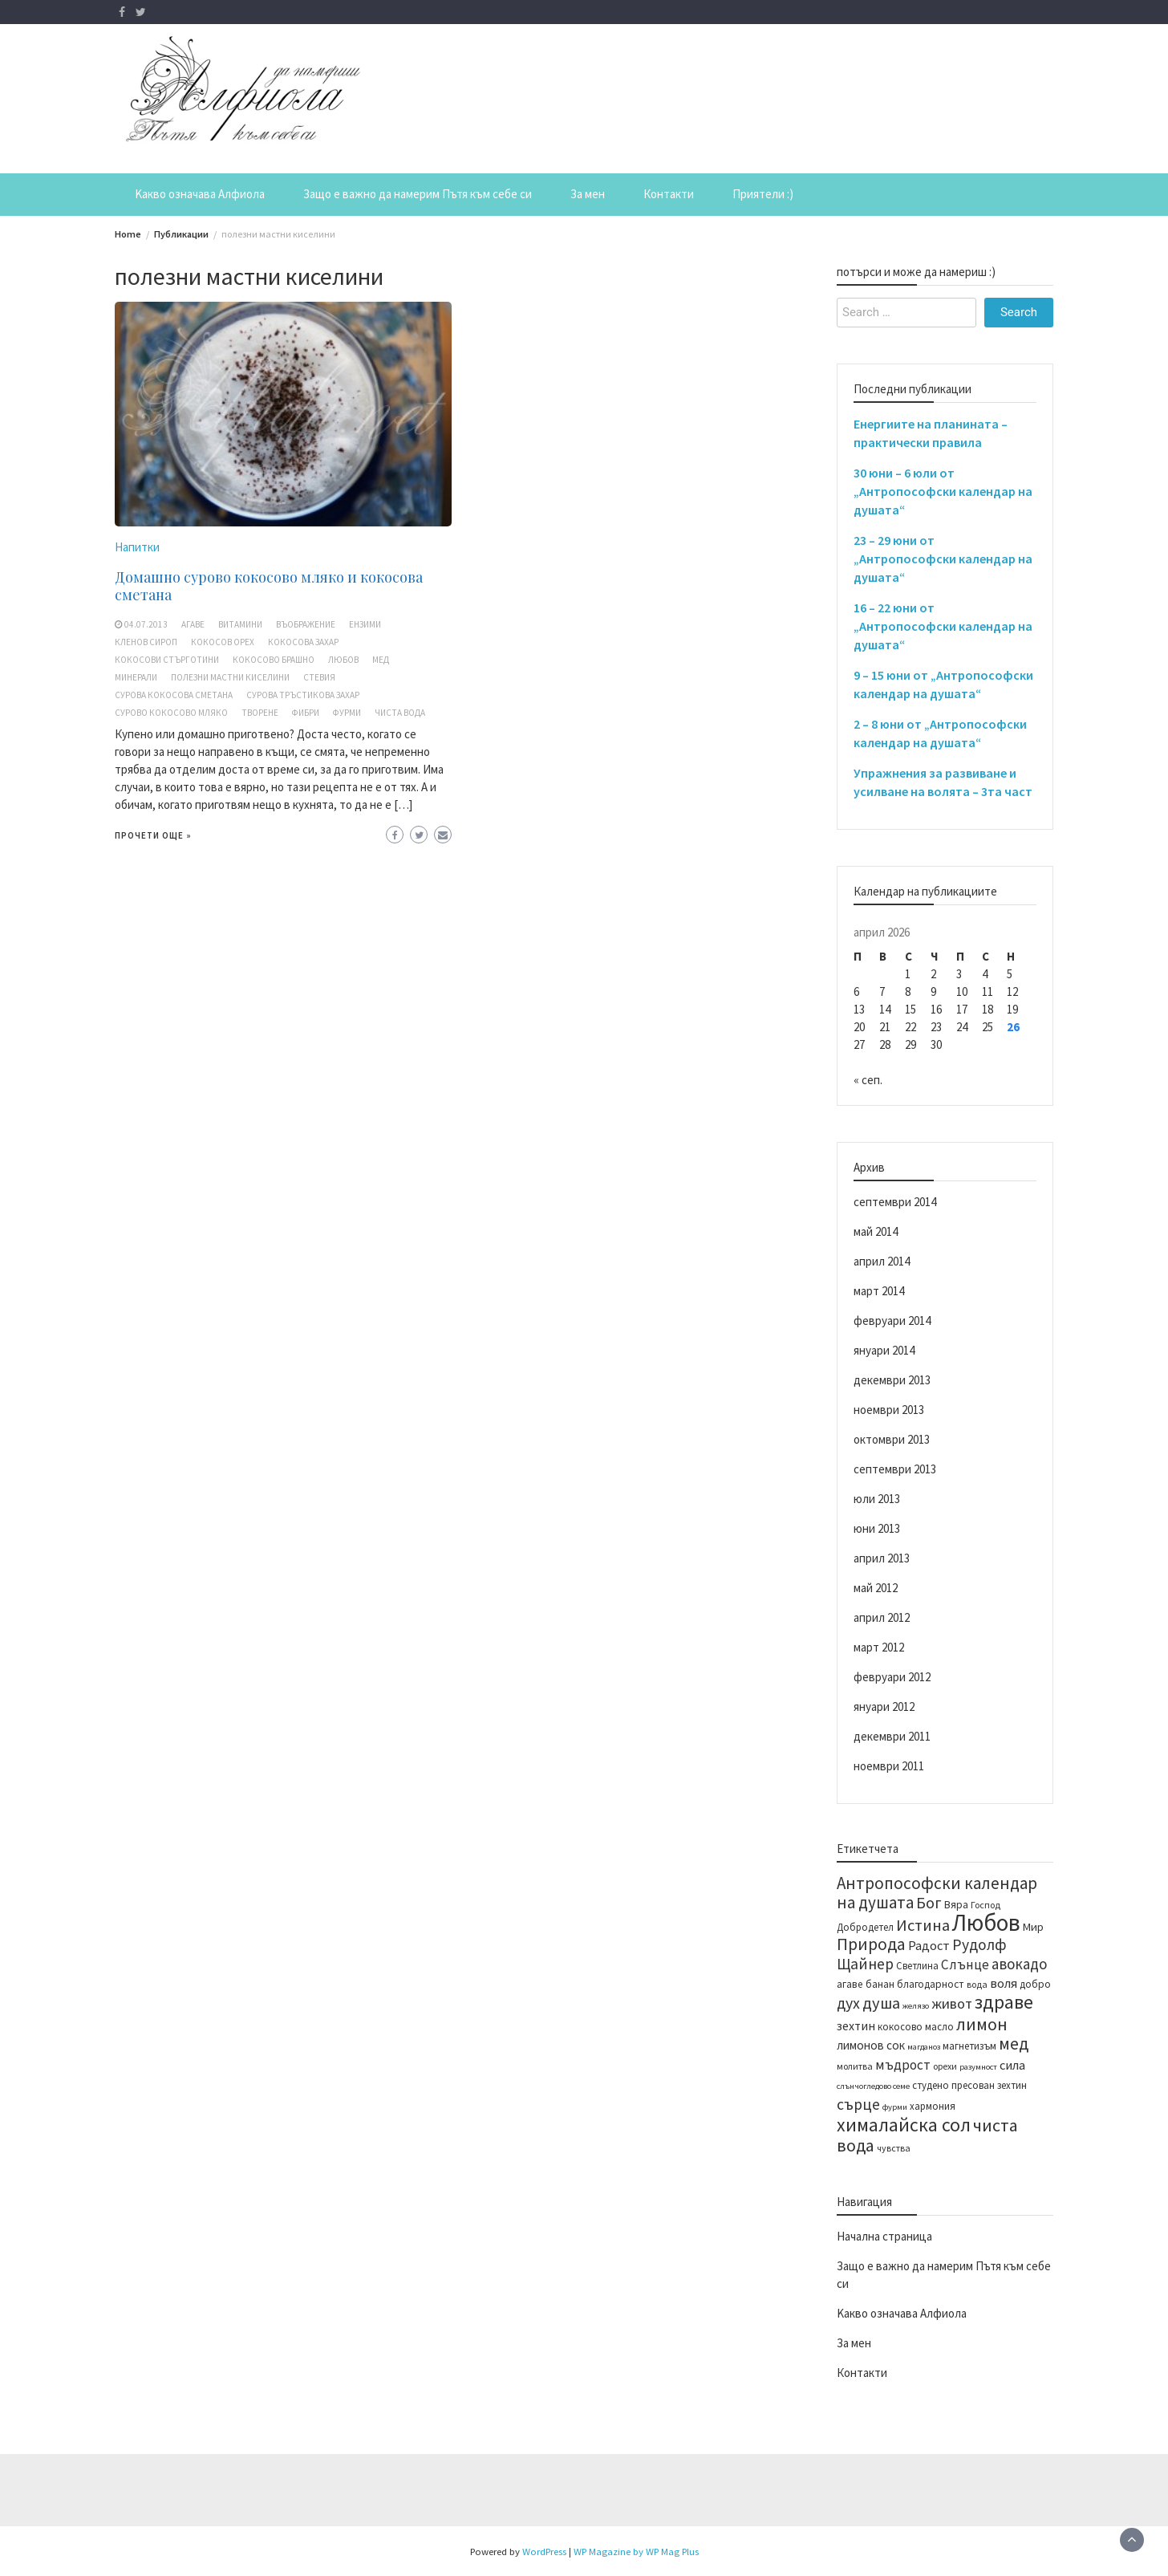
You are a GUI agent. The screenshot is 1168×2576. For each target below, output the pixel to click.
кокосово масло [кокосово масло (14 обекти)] (916, 2026)
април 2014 (882, 1261)
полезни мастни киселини (230, 677)
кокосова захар (303, 642)
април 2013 (882, 1558)
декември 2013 (892, 1380)
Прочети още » (153, 835)
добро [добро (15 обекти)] (1035, 1984)
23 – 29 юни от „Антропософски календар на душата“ (943, 558)
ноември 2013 (889, 1409)
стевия (319, 677)
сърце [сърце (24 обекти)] (858, 2104)
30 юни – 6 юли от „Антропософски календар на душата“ (943, 491)
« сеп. (868, 1079)
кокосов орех (222, 642)
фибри (305, 712)
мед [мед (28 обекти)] (1013, 2043)
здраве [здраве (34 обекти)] (1004, 2002)
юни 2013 (877, 1528)
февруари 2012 (892, 1676)
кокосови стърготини (167, 659)
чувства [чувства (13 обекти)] (893, 2148)
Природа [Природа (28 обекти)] (871, 1944)
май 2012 (876, 1587)
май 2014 (876, 1231)
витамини (240, 624)
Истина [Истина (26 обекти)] (923, 1925)
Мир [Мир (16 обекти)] (1033, 1927)
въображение (305, 624)
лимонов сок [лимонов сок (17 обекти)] (871, 2045)
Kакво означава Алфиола (200, 193)
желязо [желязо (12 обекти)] (915, 2006)
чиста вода (400, 712)
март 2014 (879, 1290)
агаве (193, 624)
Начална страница (884, 2236)
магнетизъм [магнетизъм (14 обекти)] (969, 2045)
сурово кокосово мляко (171, 712)
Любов (343, 659)
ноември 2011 (889, 1766)
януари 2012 (884, 1706)
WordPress (544, 2551)
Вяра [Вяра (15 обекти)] (956, 1905)
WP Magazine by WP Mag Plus (636, 2551)
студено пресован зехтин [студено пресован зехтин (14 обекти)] (969, 2084)
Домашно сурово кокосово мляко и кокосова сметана (269, 585)
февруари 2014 (892, 1320)
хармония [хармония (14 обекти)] (932, 2105)
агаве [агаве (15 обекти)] (850, 1984)
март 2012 (879, 1647)
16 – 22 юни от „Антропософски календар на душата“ (943, 625)
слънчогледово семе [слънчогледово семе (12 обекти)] (873, 2086)
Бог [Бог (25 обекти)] (929, 1902)
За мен (587, 193)
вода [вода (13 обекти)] (977, 1984)
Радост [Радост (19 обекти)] (929, 1945)
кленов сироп (146, 642)
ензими (365, 624)
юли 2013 (877, 1498)
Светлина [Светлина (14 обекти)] (917, 1965)
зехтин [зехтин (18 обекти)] (856, 2025)
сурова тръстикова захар (302, 695)
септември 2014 (895, 1201)
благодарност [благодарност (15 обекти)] (930, 1984)
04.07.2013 (146, 624)
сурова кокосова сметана (174, 695)
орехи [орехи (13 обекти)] (945, 2066)
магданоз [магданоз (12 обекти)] (923, 2047)
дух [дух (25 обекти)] (848, 2003)
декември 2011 (892, 1736)
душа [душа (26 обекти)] (881, 2003)
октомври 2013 (892, 1439)
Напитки (137, 547)
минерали (136, 677)
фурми (347, 712)
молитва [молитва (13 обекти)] (855, 2066)
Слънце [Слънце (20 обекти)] (965, 1964)
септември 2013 (895, 1469)
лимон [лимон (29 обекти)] (982, 2024)
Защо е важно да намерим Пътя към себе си (417, 193)
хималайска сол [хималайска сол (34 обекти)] (904, 2125)
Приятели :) (762, 193)
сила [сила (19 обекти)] (1012, 2065)
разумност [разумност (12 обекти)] (978, 2067)
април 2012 (882, 1617)
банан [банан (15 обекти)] (880, 1984)
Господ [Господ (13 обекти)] (985, 1905)
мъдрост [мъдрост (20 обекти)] (903, 2065)
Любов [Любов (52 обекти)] (986, 1922)
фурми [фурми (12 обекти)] (894, 2107)
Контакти (668, 193)
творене (259, 712)
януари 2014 (884, 1350)
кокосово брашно (273, 659)
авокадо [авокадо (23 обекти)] (1019, 1963)
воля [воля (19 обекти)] (1003, 1983)
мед (380, 659)
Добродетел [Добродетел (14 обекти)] (865, 1926)
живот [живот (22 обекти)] (951, 2003)
